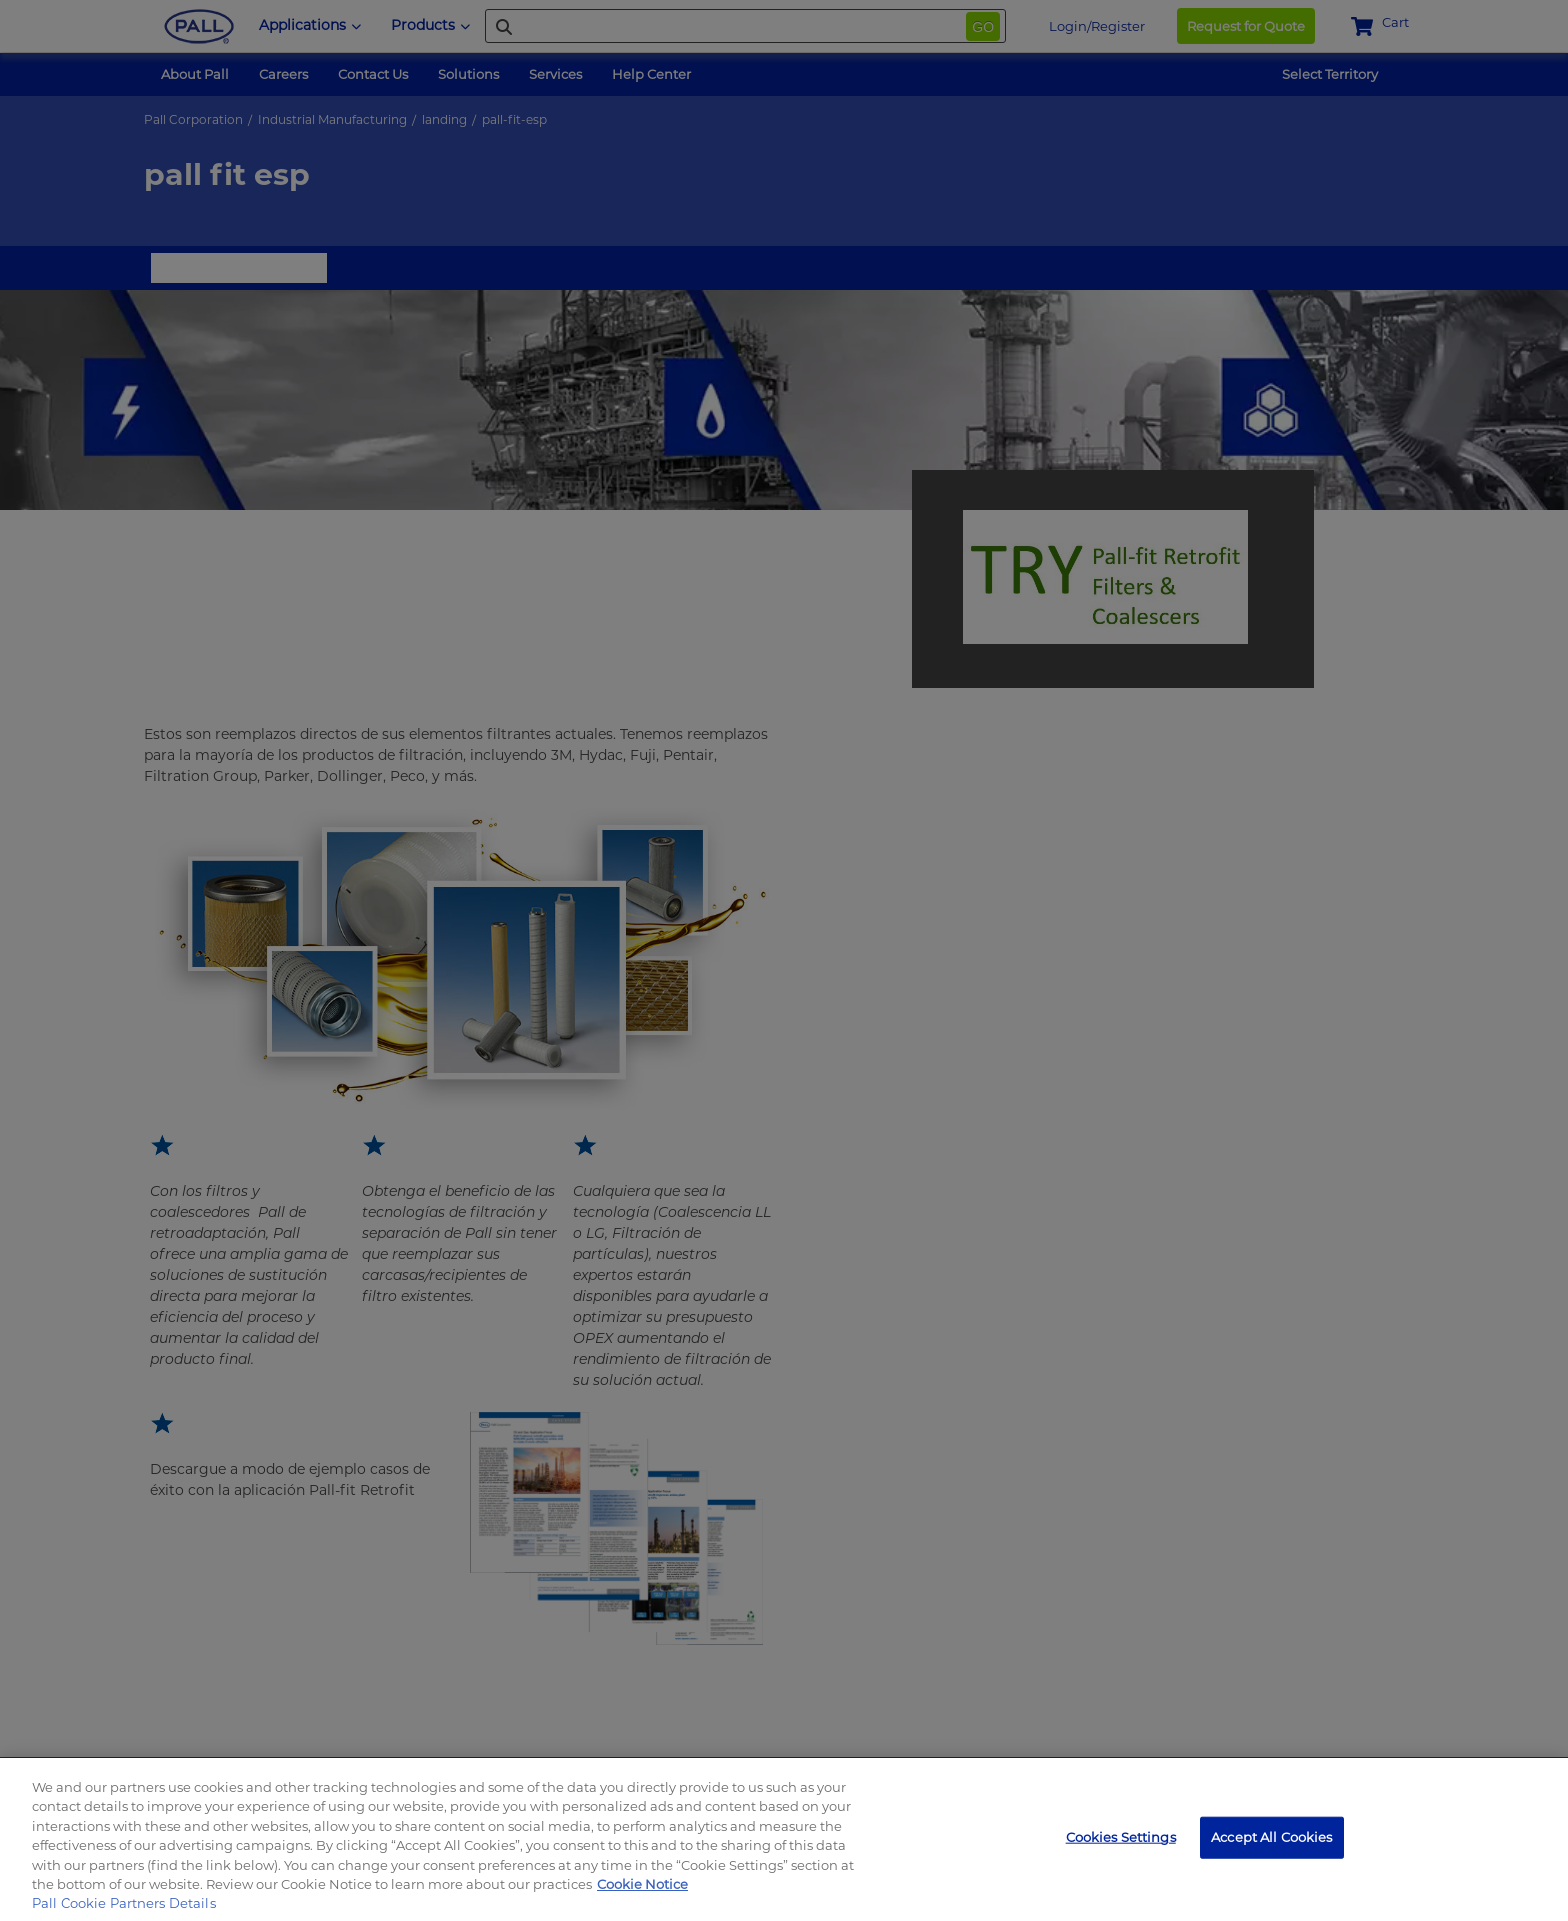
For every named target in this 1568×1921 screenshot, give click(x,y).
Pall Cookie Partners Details (124, 1903)
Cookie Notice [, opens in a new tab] (642, 1884)
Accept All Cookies (1271, 1837)
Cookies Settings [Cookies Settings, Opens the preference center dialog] (1121, 1837)
